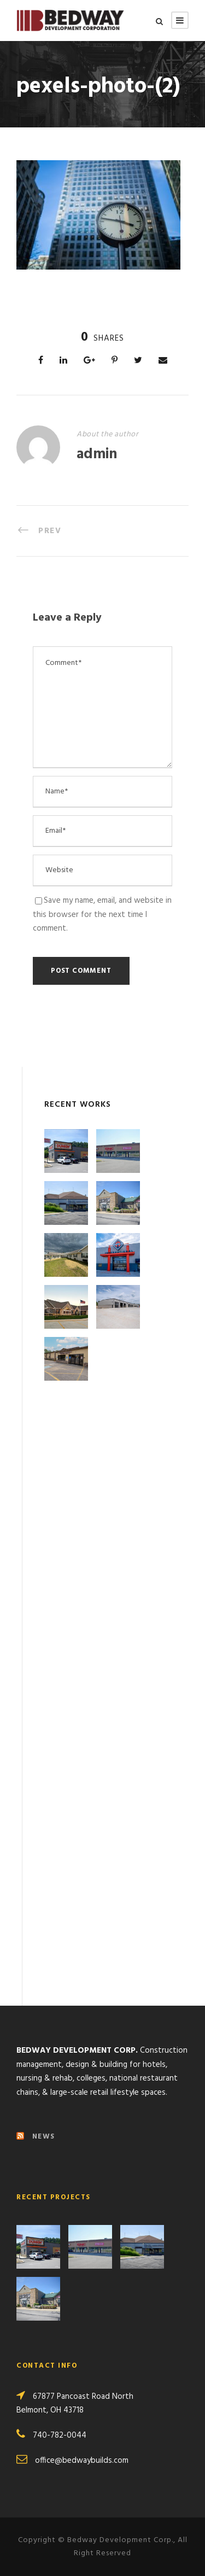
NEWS (43, 2136)
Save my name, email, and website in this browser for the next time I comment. (102, 914)
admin (97, 454)
